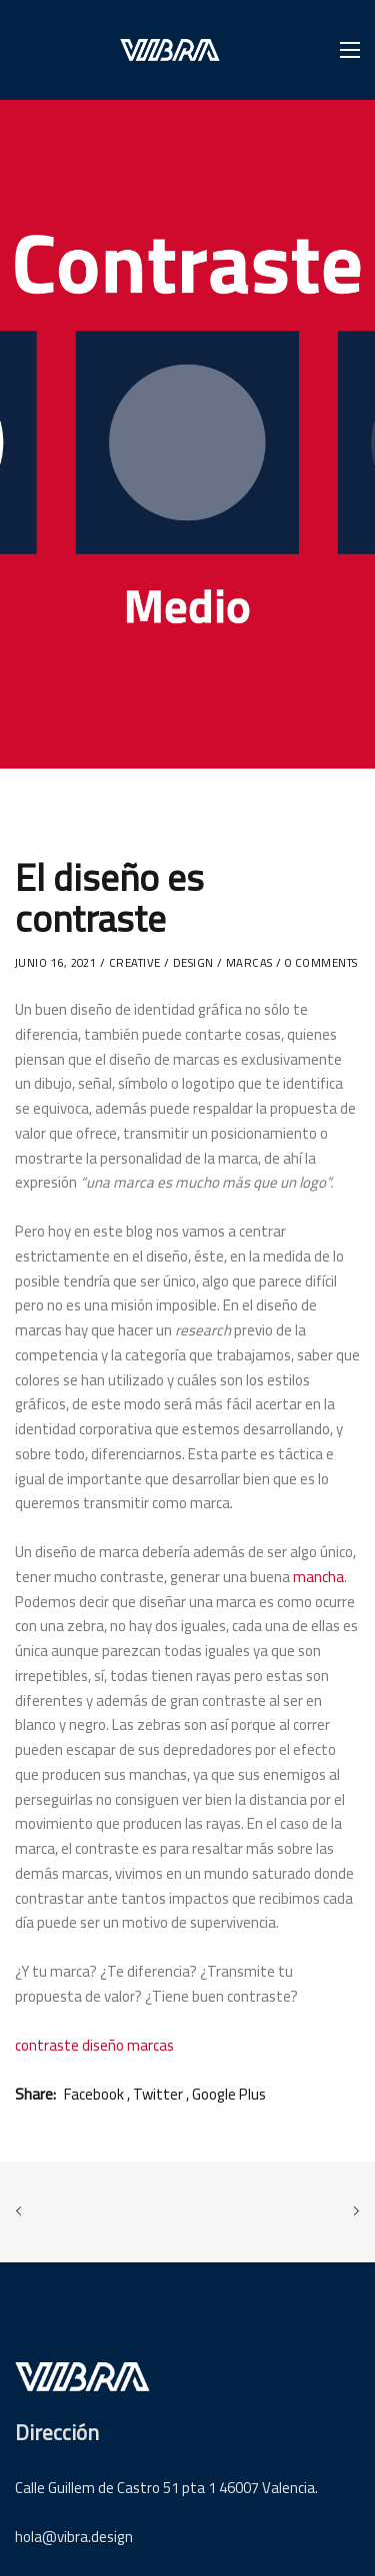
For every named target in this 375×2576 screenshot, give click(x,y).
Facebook (94, 2094)
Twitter (158, 2094)
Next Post (352, 2211)
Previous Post (23, 2211)
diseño (103, 2045)
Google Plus (229, 2094)
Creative (135, 963)
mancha (318, 1576)
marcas (249, 963)
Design (193, 963)
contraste (47, 2045)
